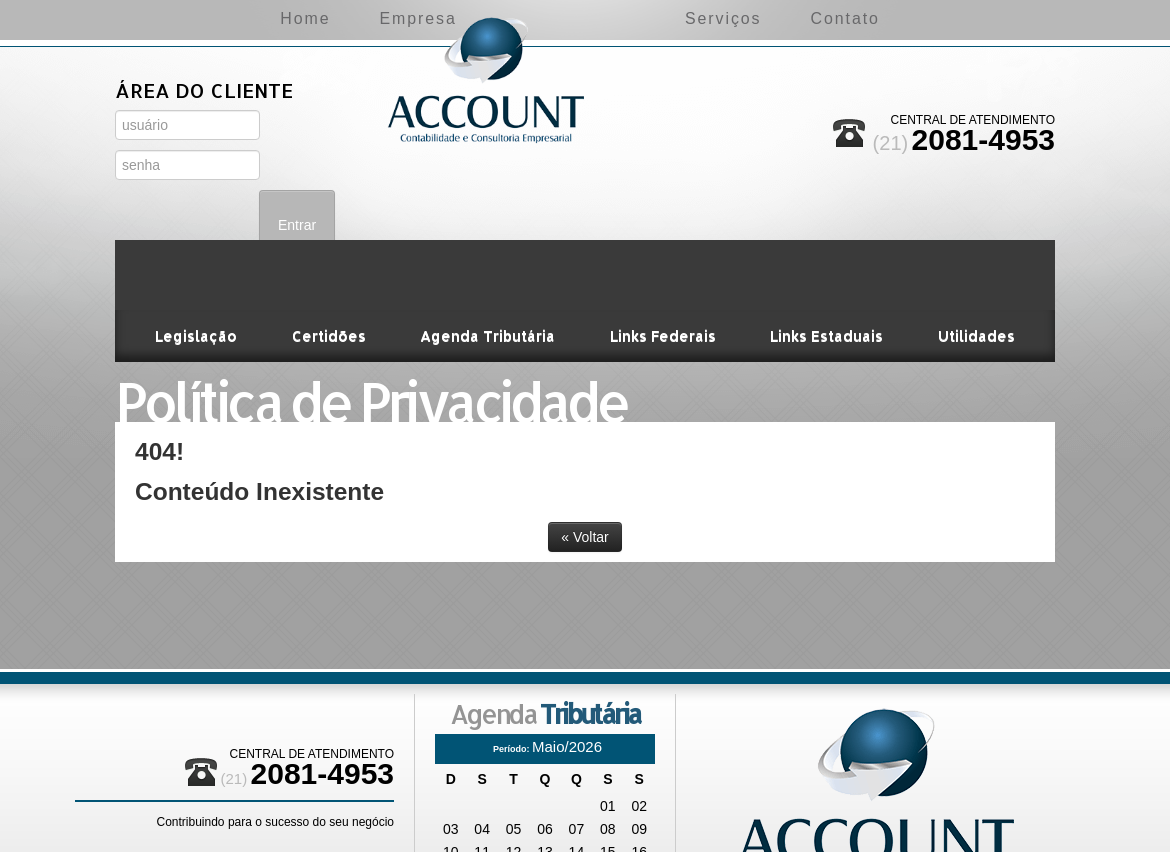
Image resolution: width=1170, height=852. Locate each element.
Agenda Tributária (488, 265)
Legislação (198, 265)
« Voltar (584, 467)
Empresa (331, 18)
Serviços (809, 18)
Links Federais (662, 265)
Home (218, 18)
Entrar (300, 145)
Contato (932, 18)
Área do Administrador (189, 200)
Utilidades (974, 265)
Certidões (330, 265)
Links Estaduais (825, 265)
